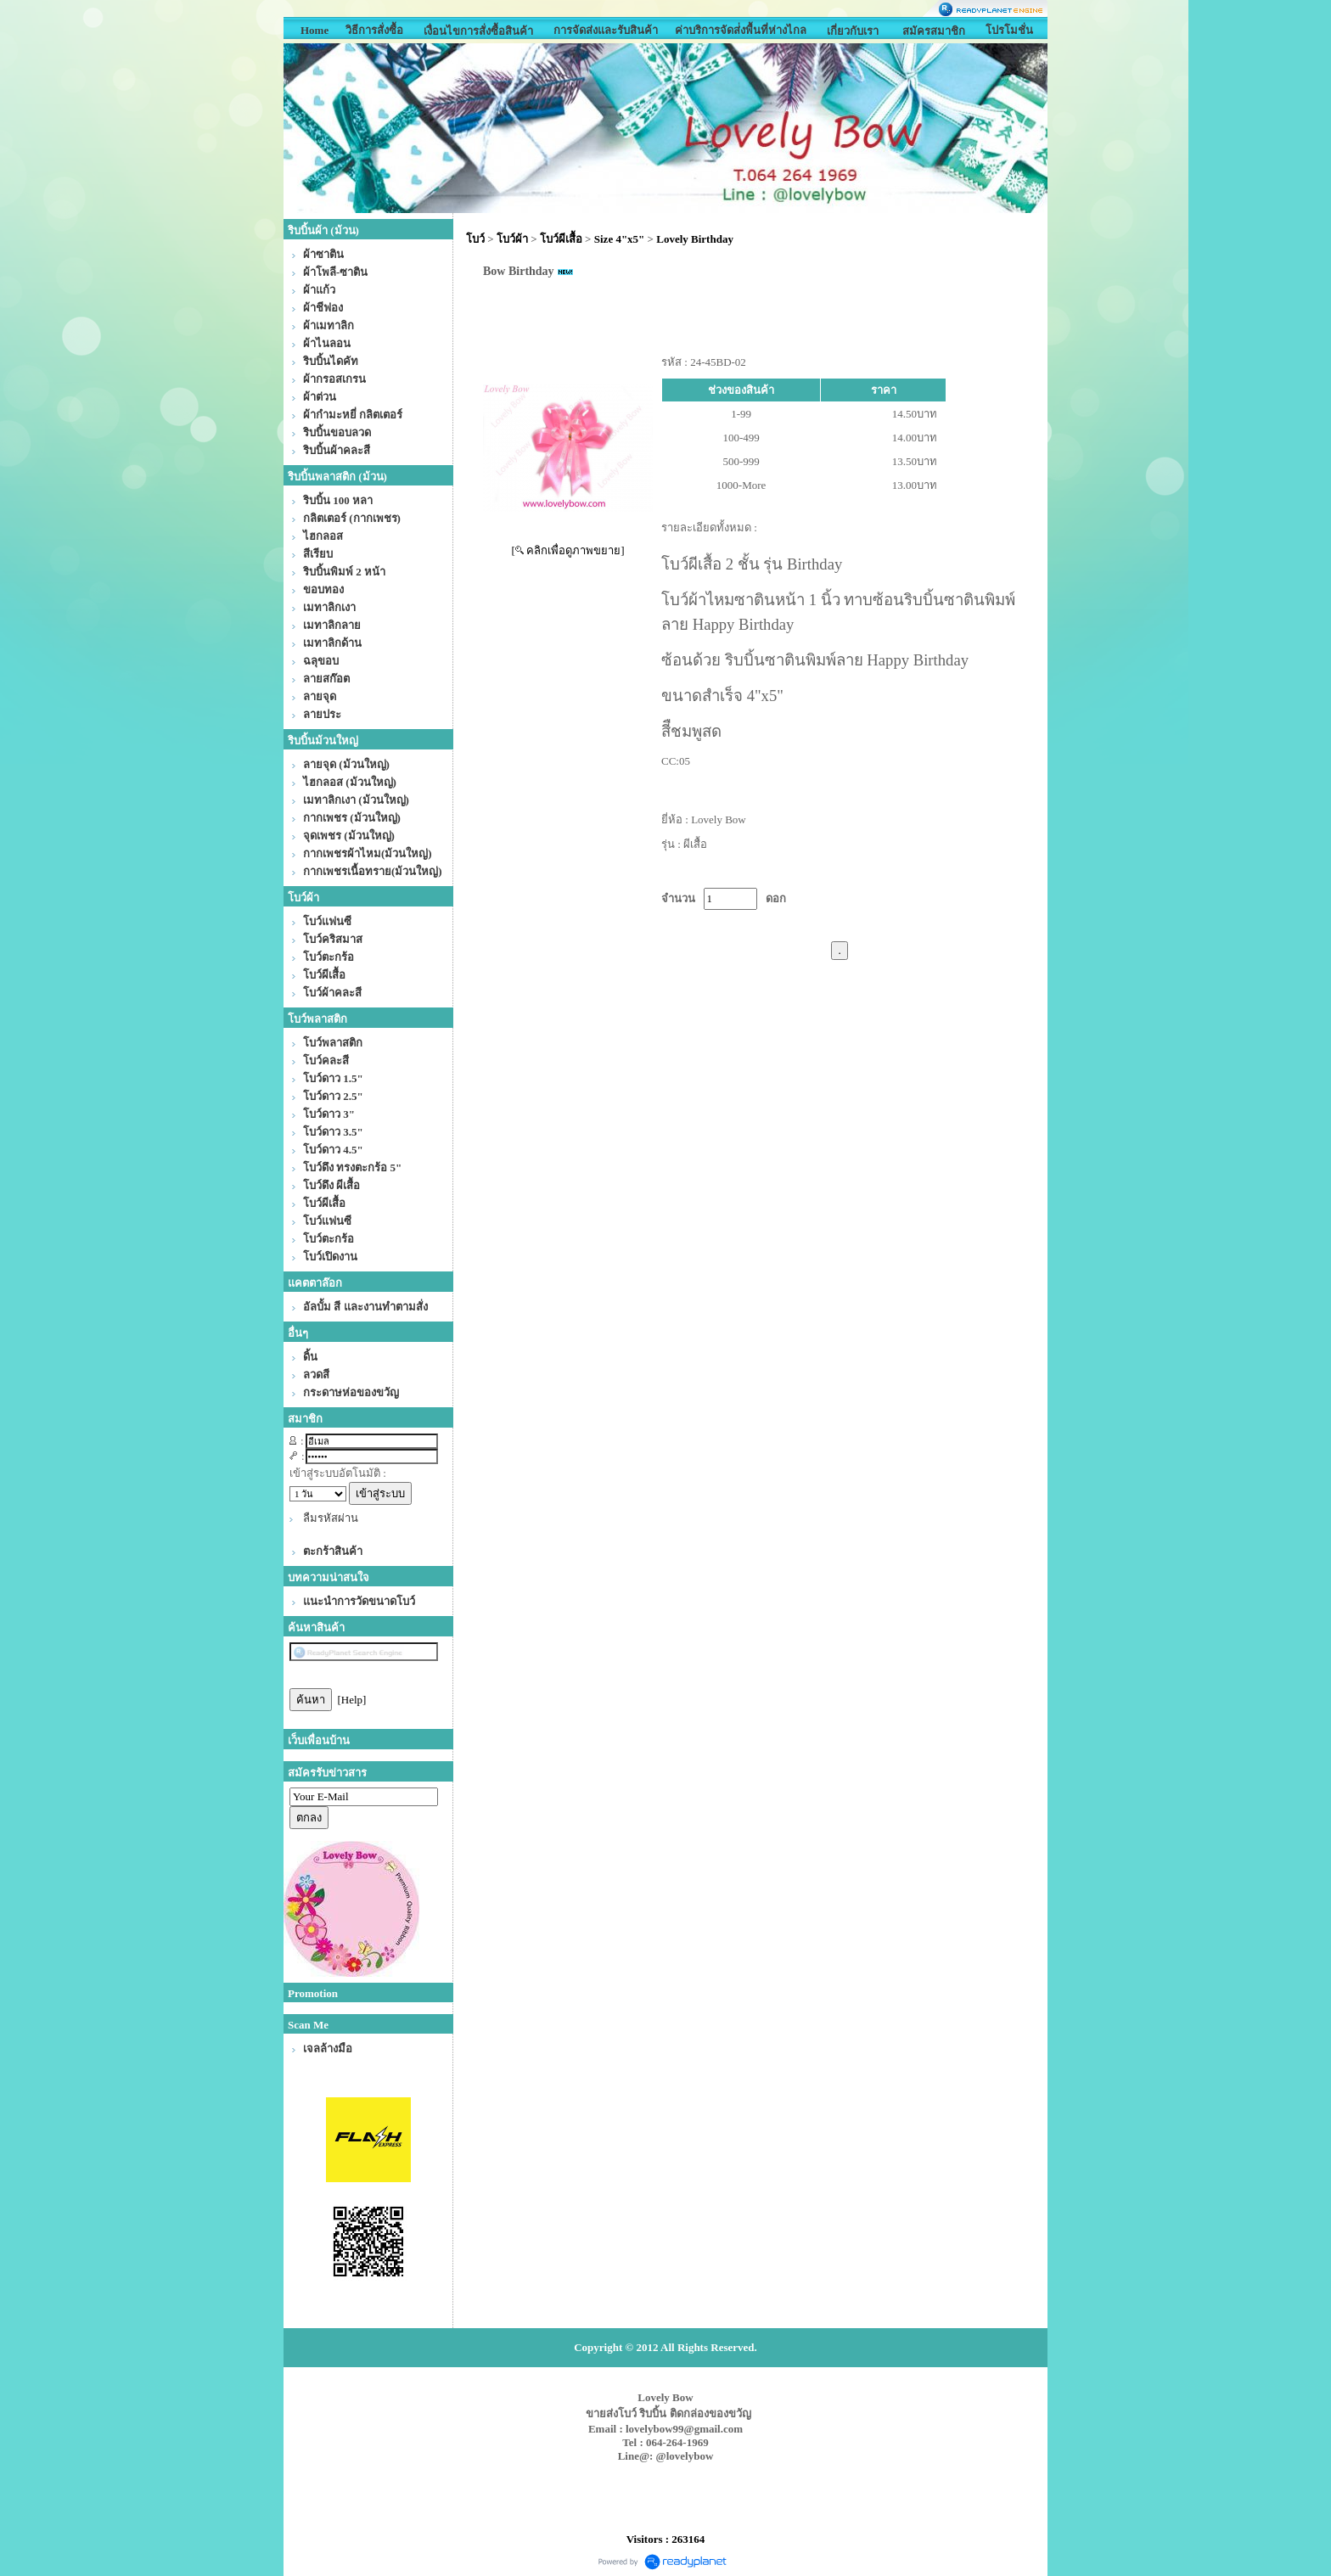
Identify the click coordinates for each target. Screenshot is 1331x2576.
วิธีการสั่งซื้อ (374, 30)
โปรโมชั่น (1009, 30)
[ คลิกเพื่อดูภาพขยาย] (568, 550)
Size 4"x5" (619, 239)
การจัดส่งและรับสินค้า (605, 30)
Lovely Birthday (694, 239)
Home (314, 30)
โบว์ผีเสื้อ (561, 239)
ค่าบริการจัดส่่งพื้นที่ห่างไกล (740, 30)
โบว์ (475, 239)
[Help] (352, 1699)
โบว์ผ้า (512, 239)
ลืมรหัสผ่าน (330, 1518)
